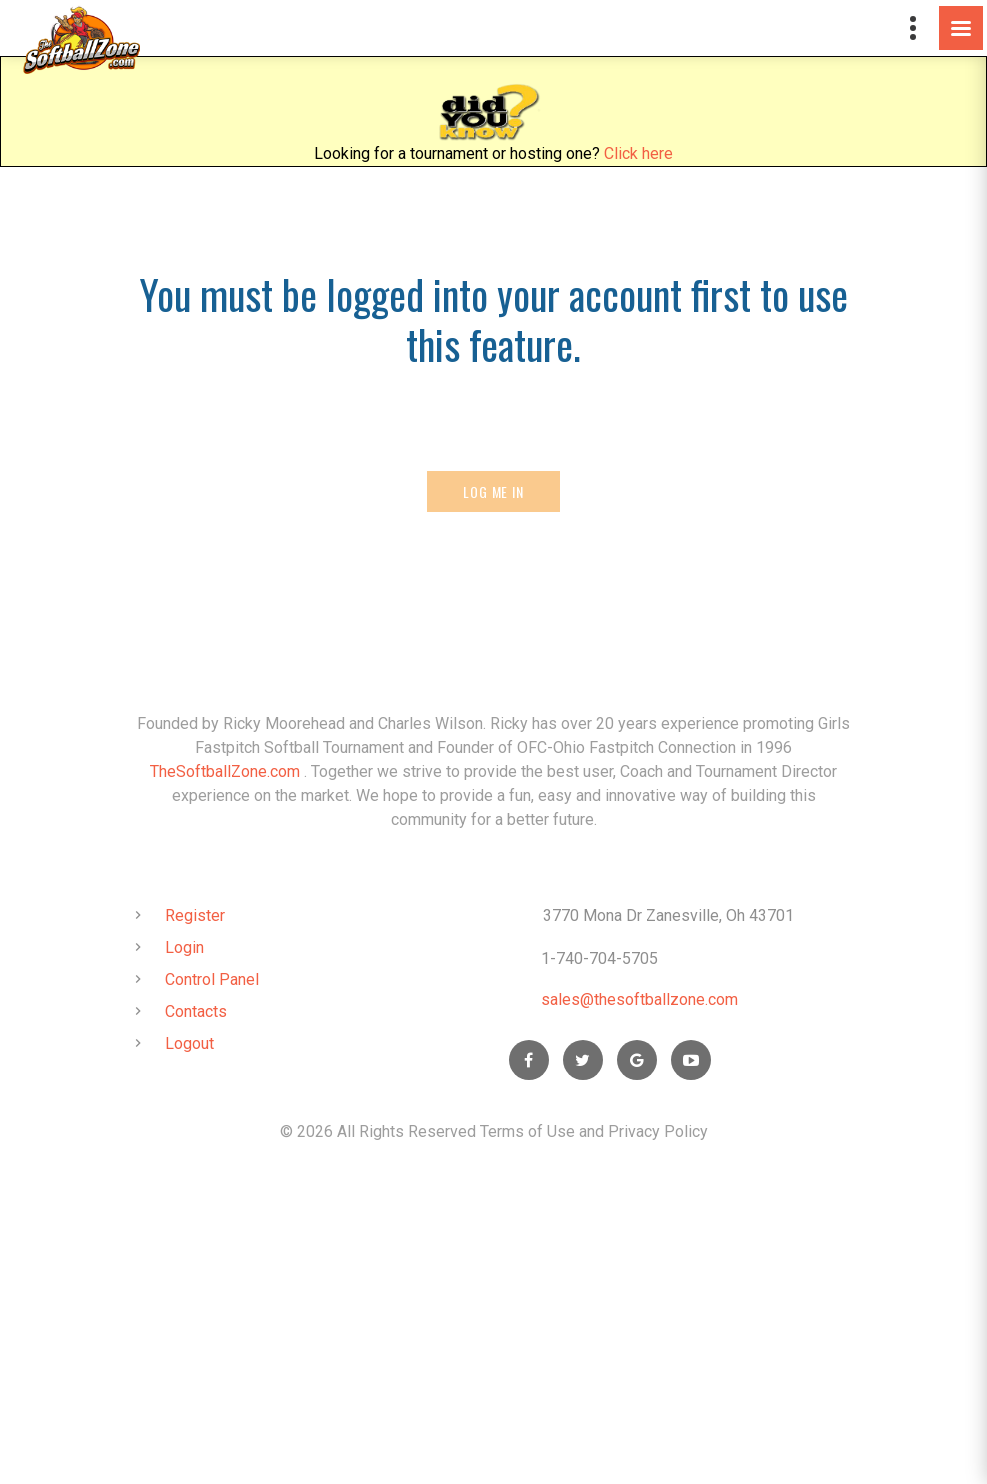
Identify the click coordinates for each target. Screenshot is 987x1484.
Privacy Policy (658, 1131)
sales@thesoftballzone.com (639, 999)
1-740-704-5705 (599, 958)
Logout (189, 1043)
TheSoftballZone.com (225, 771)
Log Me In (493, 491)
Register (195, 915)
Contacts (196, 1011)
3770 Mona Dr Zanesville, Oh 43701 (668, 915)
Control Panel (212, 979)
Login (184, 947)
